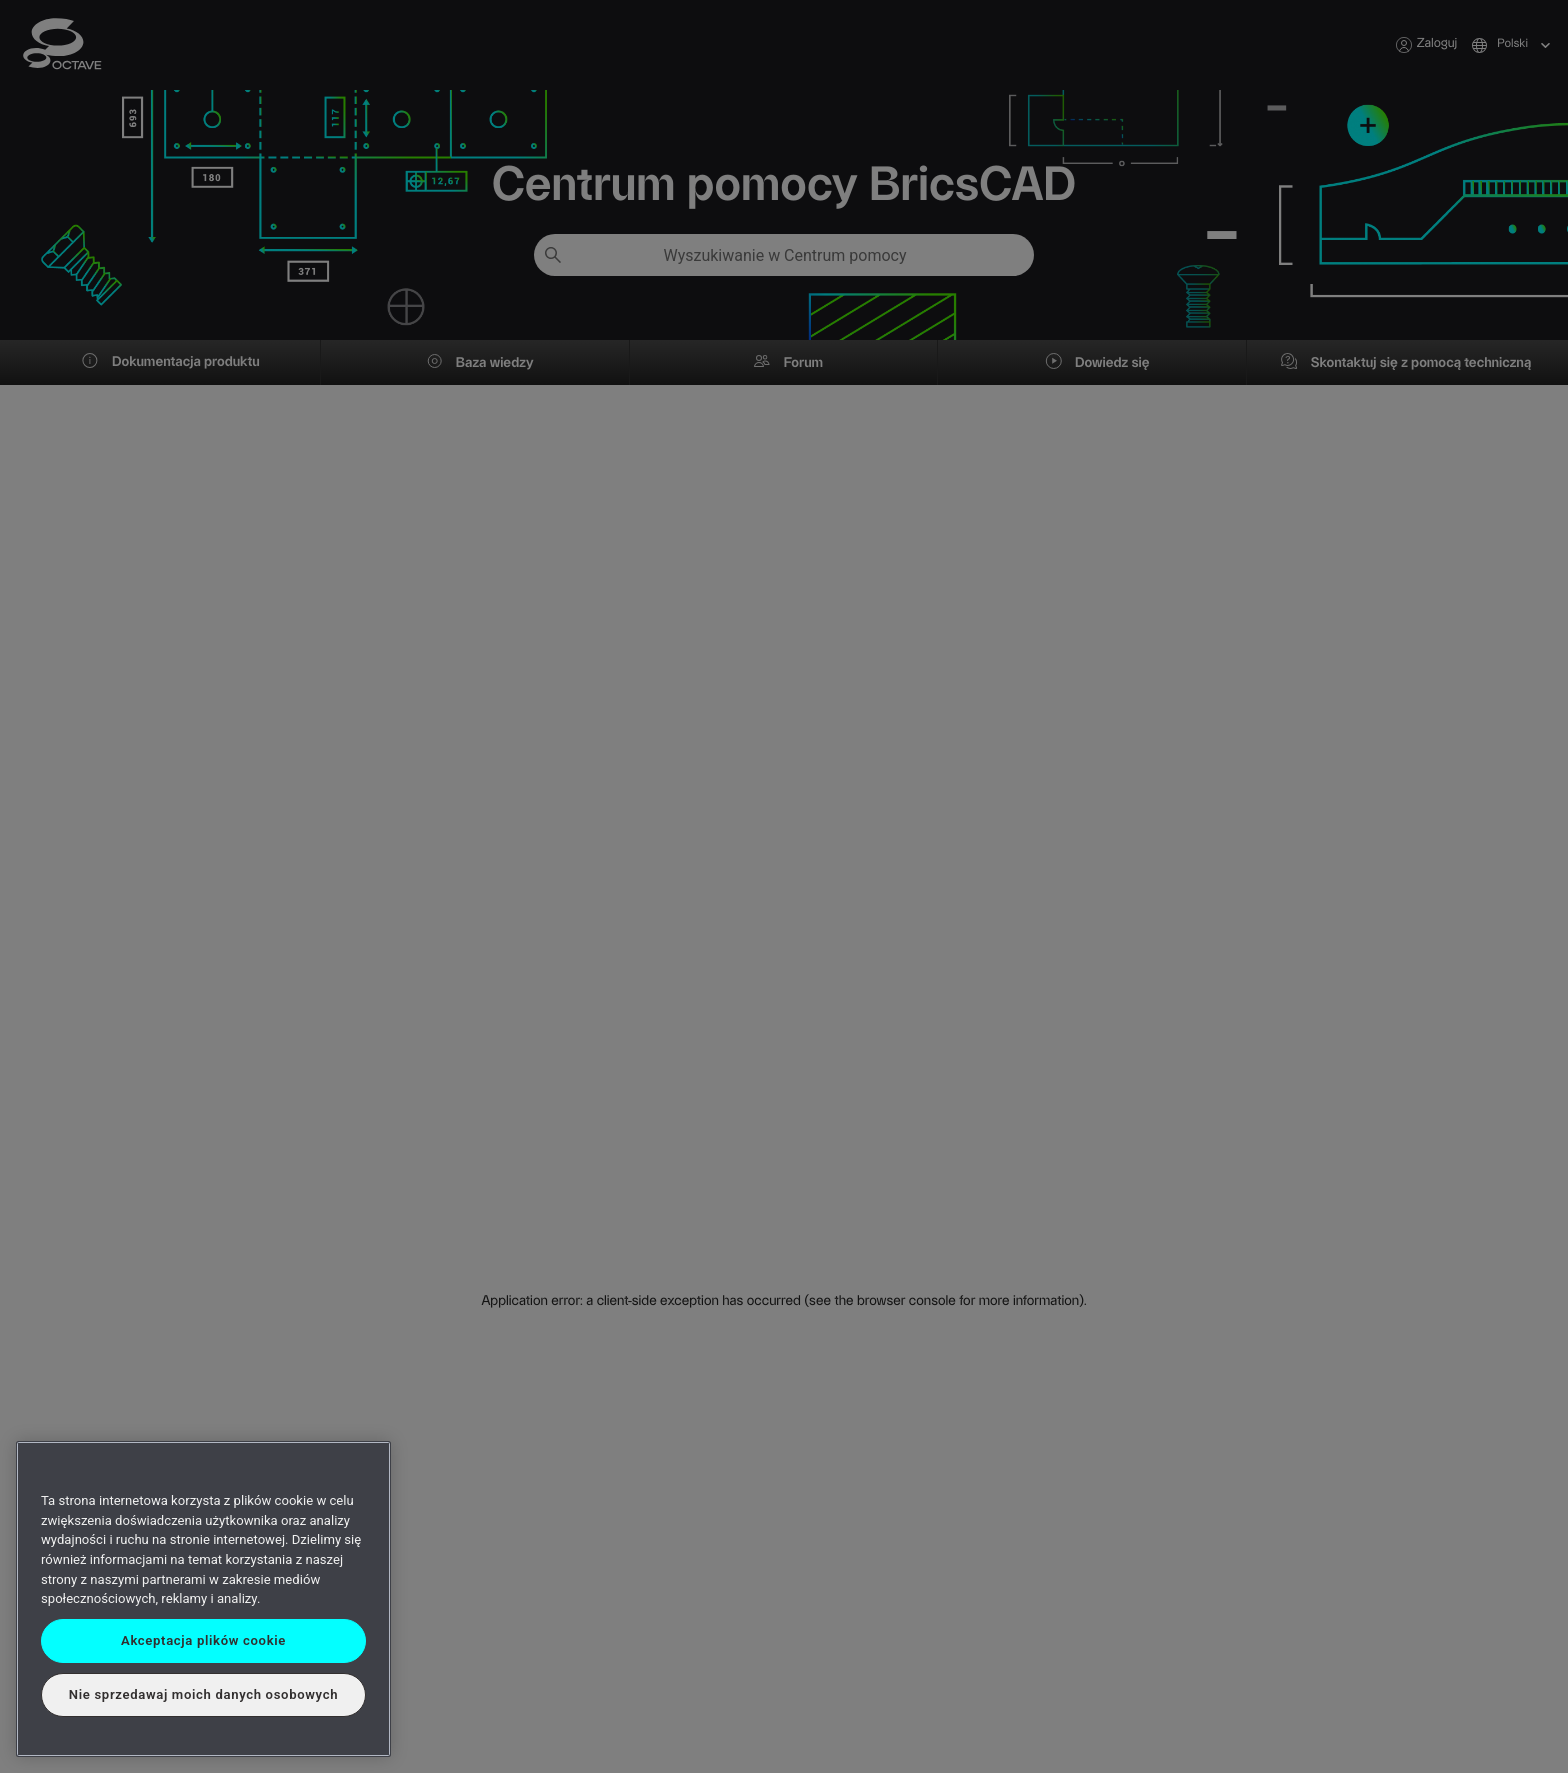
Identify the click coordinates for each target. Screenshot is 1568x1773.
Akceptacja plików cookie (203, 1640)
